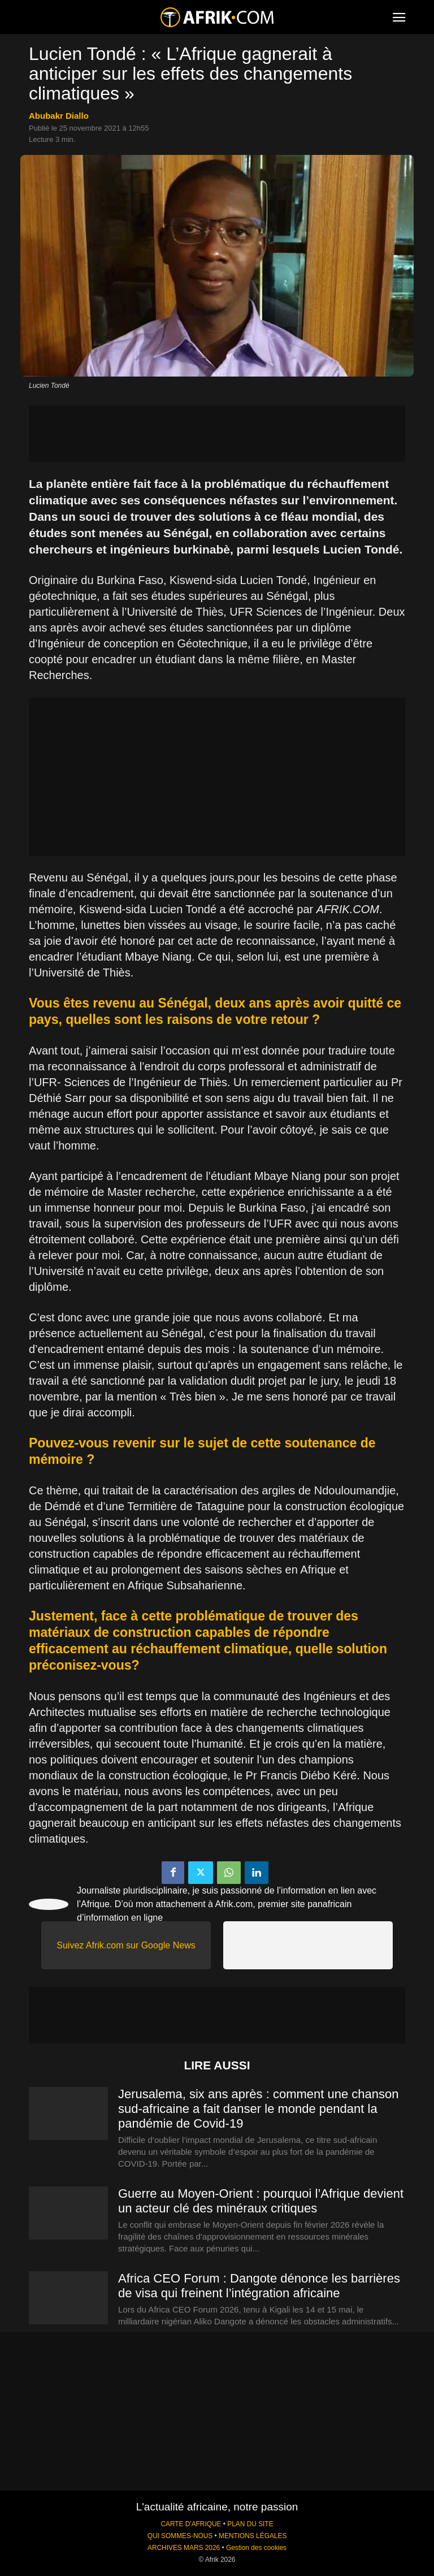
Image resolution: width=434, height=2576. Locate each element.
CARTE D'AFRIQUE (190, 2524)
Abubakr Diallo (59, 115)
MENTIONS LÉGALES (253, 2536)
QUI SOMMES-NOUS (180, 2536)
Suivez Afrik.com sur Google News (126, 1945)
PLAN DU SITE (250, 2524)
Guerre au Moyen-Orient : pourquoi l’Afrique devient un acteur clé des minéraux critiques (260, 2200)
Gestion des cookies (256, 2548)
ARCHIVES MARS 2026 (183, 2548)
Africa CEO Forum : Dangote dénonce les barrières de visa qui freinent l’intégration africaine (259, 2285)
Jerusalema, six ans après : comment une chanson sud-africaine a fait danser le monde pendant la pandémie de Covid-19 (258, 2108)
